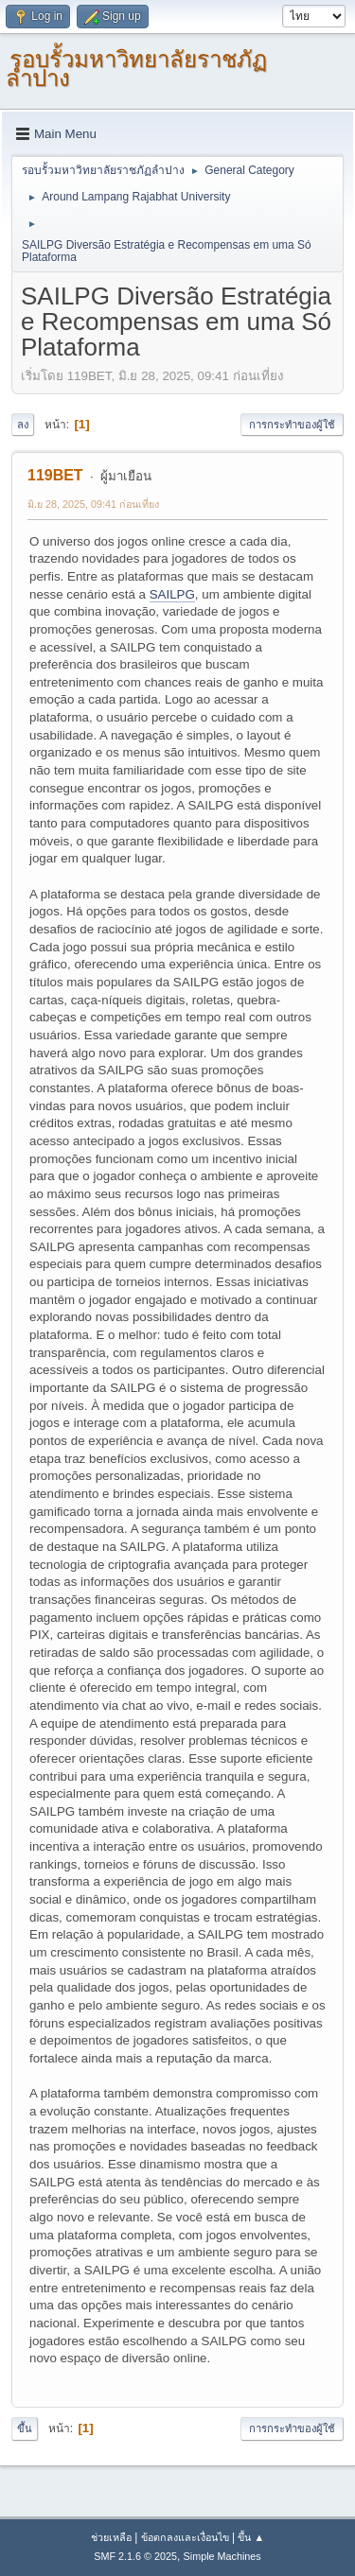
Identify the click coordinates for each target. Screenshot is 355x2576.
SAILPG (172, 594)
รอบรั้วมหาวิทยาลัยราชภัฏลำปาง (136, 68)
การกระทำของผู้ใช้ (292, 424)
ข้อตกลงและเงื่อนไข (185, 2537)
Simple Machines (222, 2556)
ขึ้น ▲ (251, 2537)
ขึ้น (24, 2428)
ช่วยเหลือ (111, 2537)
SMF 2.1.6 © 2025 (135, 2556)
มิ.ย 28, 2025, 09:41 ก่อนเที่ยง (93, 504)
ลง (22, 424)
